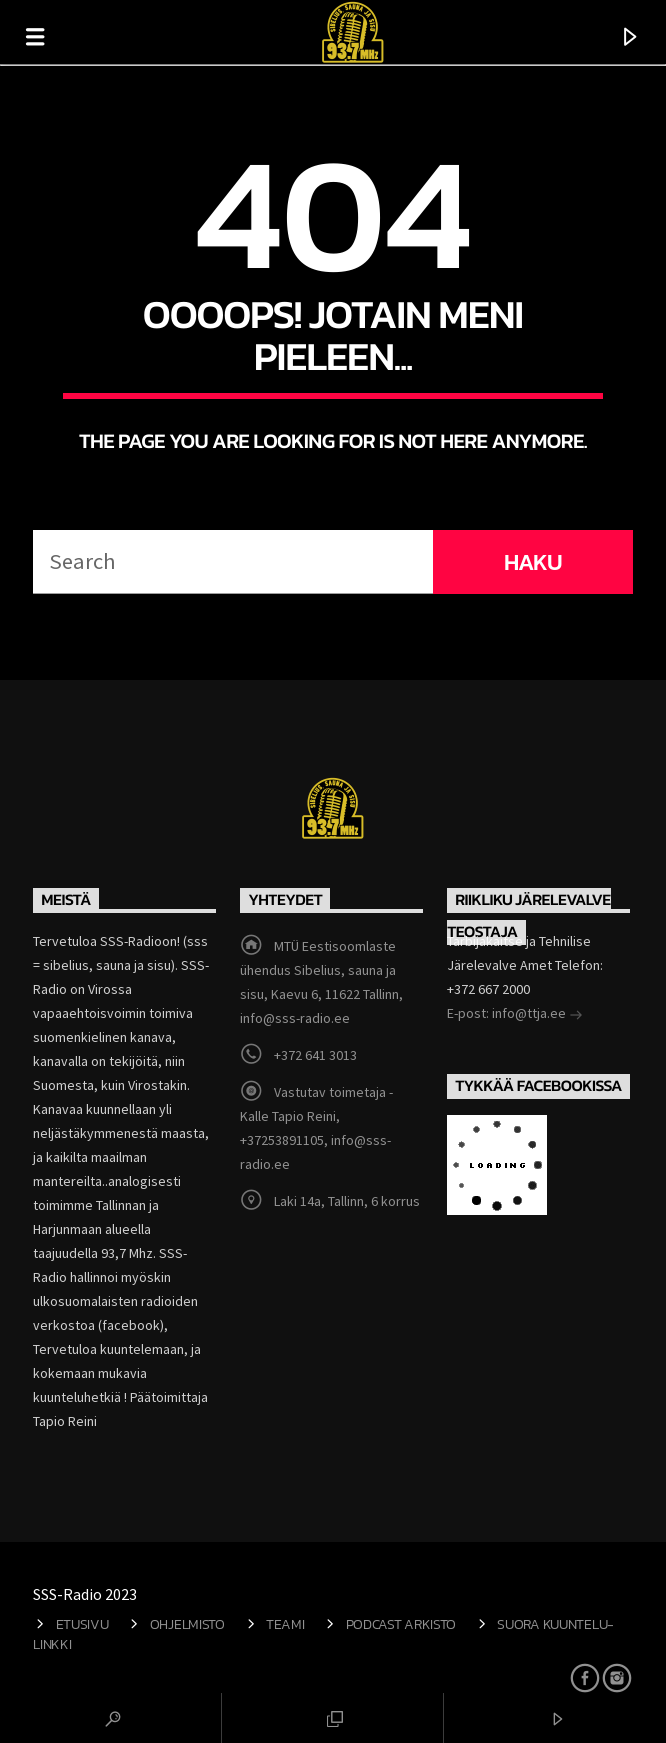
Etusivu (82, 1624)
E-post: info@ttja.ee (515, 1015)
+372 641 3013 (315, 1055)
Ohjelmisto (187, 1624)
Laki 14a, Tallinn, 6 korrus (347, 1201)
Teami (285, 1624)
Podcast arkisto (401, 1624)
